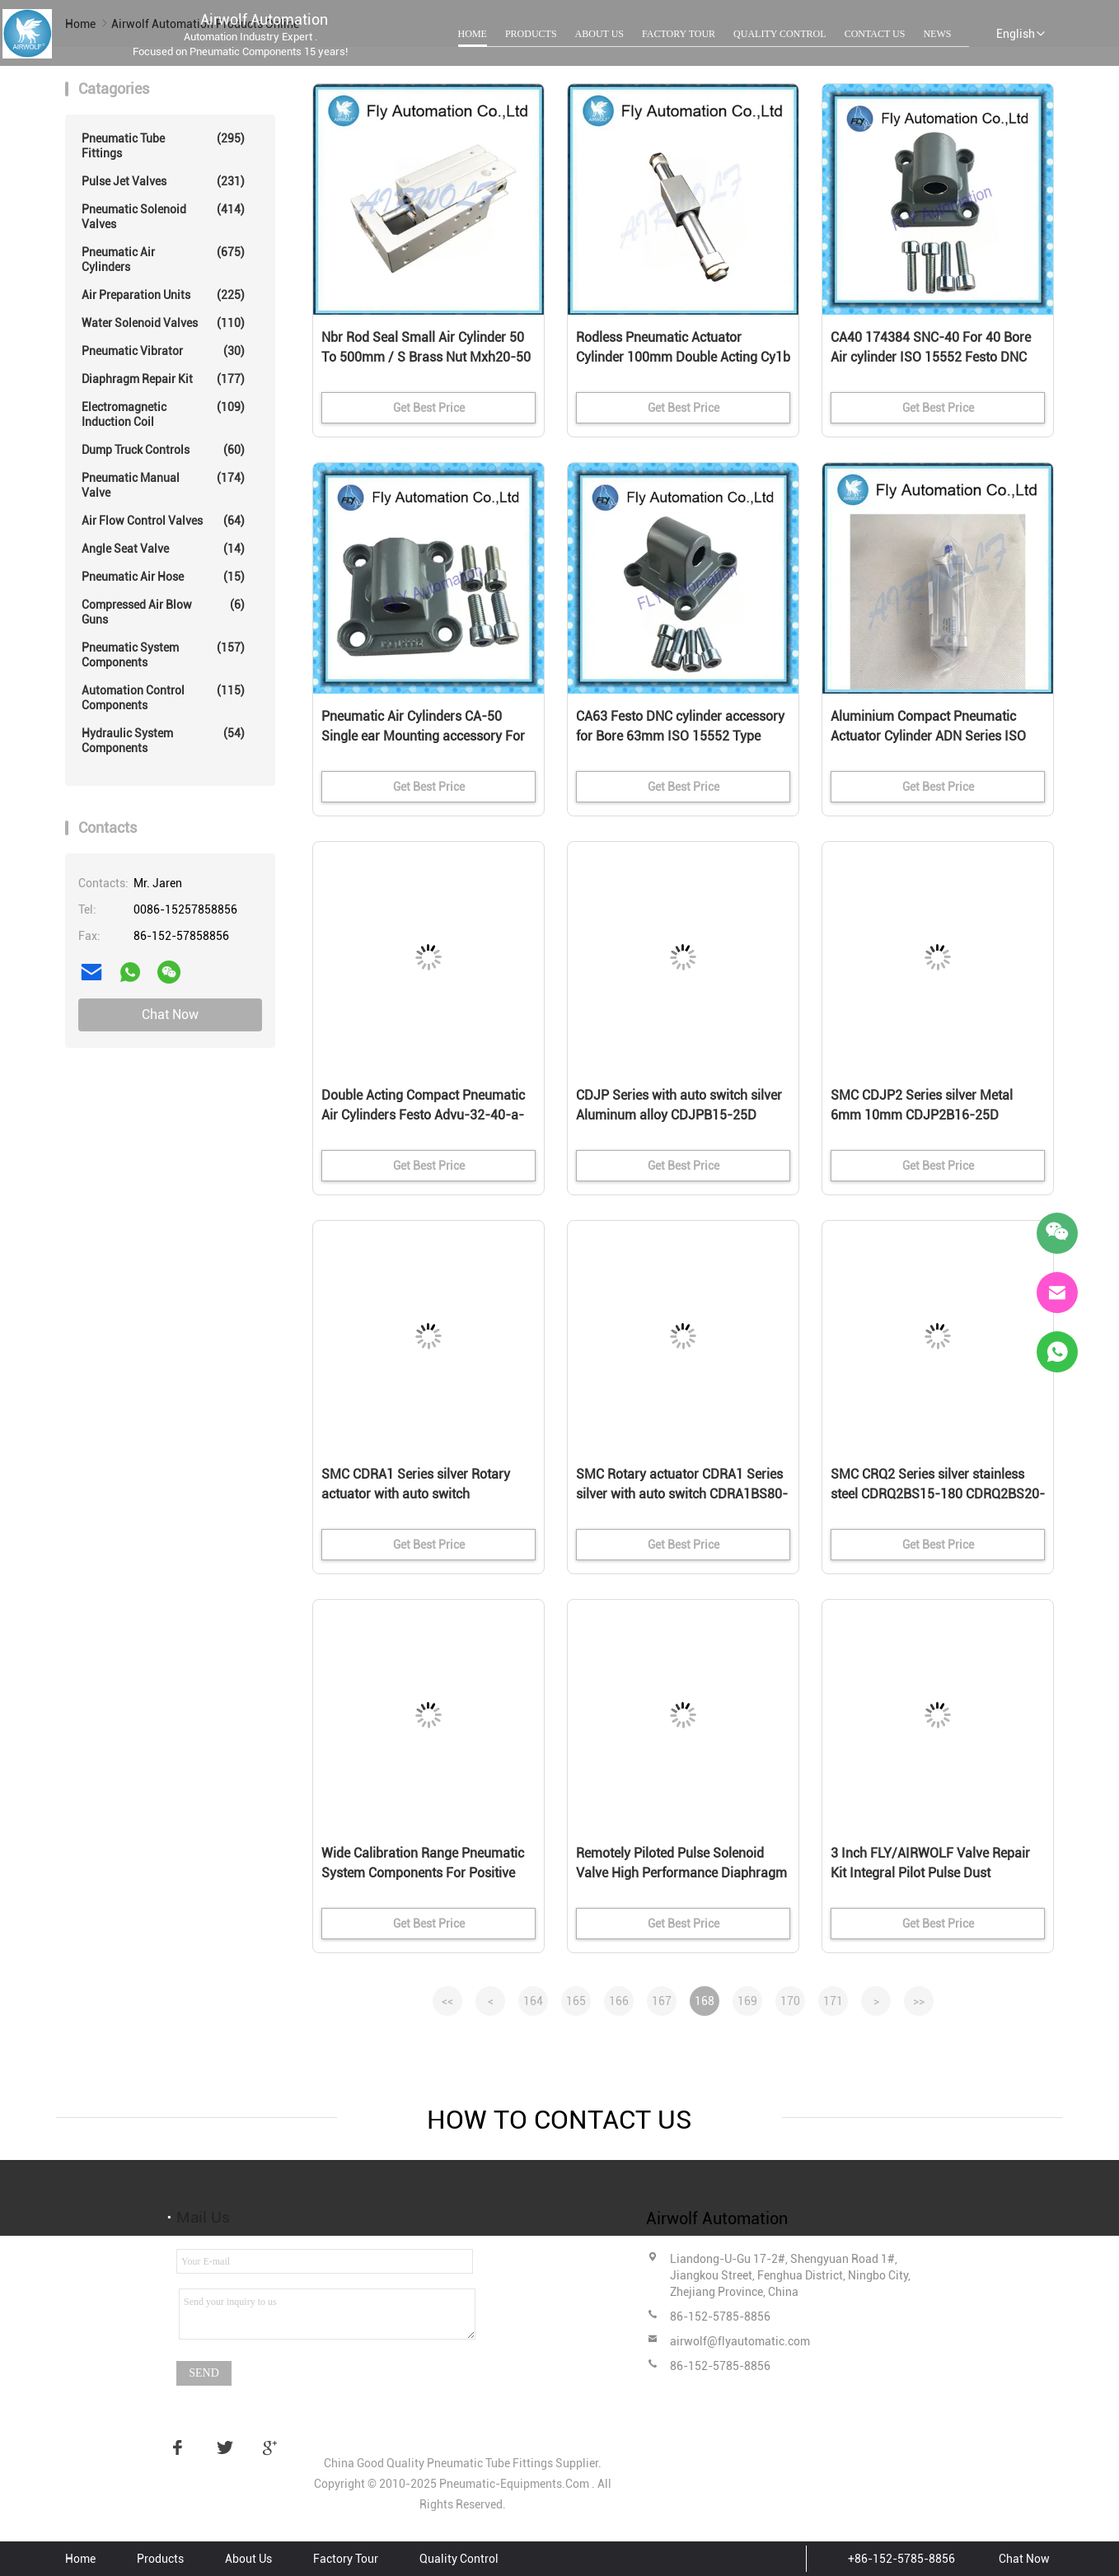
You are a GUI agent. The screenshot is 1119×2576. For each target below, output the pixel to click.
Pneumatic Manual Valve (163, 484)
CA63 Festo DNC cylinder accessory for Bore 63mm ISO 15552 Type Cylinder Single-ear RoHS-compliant (682, 736)
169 (747, 2001)
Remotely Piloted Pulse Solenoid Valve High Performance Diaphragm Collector (681, 1872)
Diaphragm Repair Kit (163, 379)
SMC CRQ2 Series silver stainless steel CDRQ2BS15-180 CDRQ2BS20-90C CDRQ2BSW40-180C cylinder (938, 1494)
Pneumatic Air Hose (163, 576)
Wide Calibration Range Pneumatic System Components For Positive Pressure (422, 1872)
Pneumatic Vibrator (163, 351)
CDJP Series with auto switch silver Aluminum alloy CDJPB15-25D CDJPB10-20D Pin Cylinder (679, 1115)
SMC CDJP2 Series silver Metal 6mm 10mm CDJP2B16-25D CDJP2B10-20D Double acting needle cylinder (922, 1116)
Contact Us (875, 34)
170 (790, 2001)
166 (619, 2001)
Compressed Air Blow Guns (163, 611)
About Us (599, 34)
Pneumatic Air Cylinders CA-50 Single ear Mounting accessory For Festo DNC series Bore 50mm (423, 736)
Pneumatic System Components (163, 654)
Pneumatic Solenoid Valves (163, 216)
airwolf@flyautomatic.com (740, 2341)
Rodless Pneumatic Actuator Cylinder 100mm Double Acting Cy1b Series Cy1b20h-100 (683, 357)
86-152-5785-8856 (720, 2316)
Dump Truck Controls (163, 449)
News (937, 34)
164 (533, 2001)
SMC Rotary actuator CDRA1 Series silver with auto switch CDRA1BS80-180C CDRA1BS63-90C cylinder (682, 1494)
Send (204, 2373)
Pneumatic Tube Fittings (163, 145)
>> (919, 2001)
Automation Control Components (163, 697)
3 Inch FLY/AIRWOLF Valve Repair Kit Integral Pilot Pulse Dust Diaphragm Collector (930, 1872)
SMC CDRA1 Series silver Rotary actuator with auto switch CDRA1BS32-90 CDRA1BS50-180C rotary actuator (424, 1495)
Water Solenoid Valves (163, 323)
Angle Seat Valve (163, 548)
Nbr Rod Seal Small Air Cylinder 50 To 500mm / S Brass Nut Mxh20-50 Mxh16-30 (426, 357)
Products (531, 34)
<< (447, 2001)
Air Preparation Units (163, 295)
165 (576, 2001)
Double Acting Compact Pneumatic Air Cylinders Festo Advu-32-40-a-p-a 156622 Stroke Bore (423, 1115)
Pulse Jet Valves (163, 181)
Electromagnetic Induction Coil (163, 414)
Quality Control (779, 34)
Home (472, 34)
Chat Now (170, 1014)
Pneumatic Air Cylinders (163, 259)
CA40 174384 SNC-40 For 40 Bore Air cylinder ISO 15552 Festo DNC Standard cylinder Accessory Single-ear (937, 358)
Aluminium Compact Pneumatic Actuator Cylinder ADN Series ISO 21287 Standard (928, 736)
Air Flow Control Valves (163, 520)
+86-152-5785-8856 (901, 2558)
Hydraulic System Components (163, 740)
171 (833, 2001)
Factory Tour (678, 34)
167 (662, 2001)
